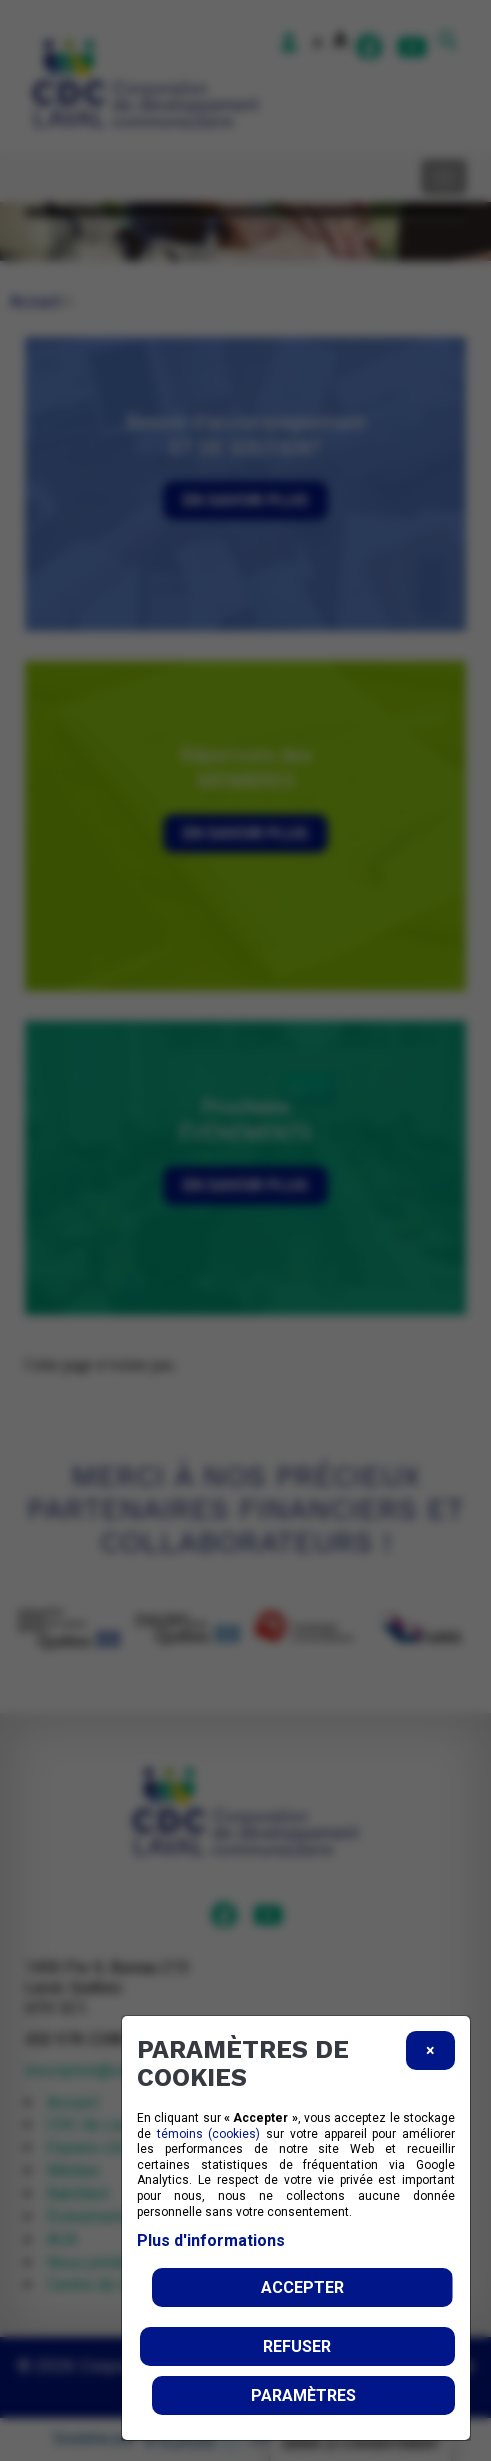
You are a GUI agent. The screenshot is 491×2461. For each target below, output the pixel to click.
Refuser (297, 2346)
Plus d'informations (211, 2240)
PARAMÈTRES (303, 2395)
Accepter (302, 2287)
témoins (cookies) (209, 2134)
